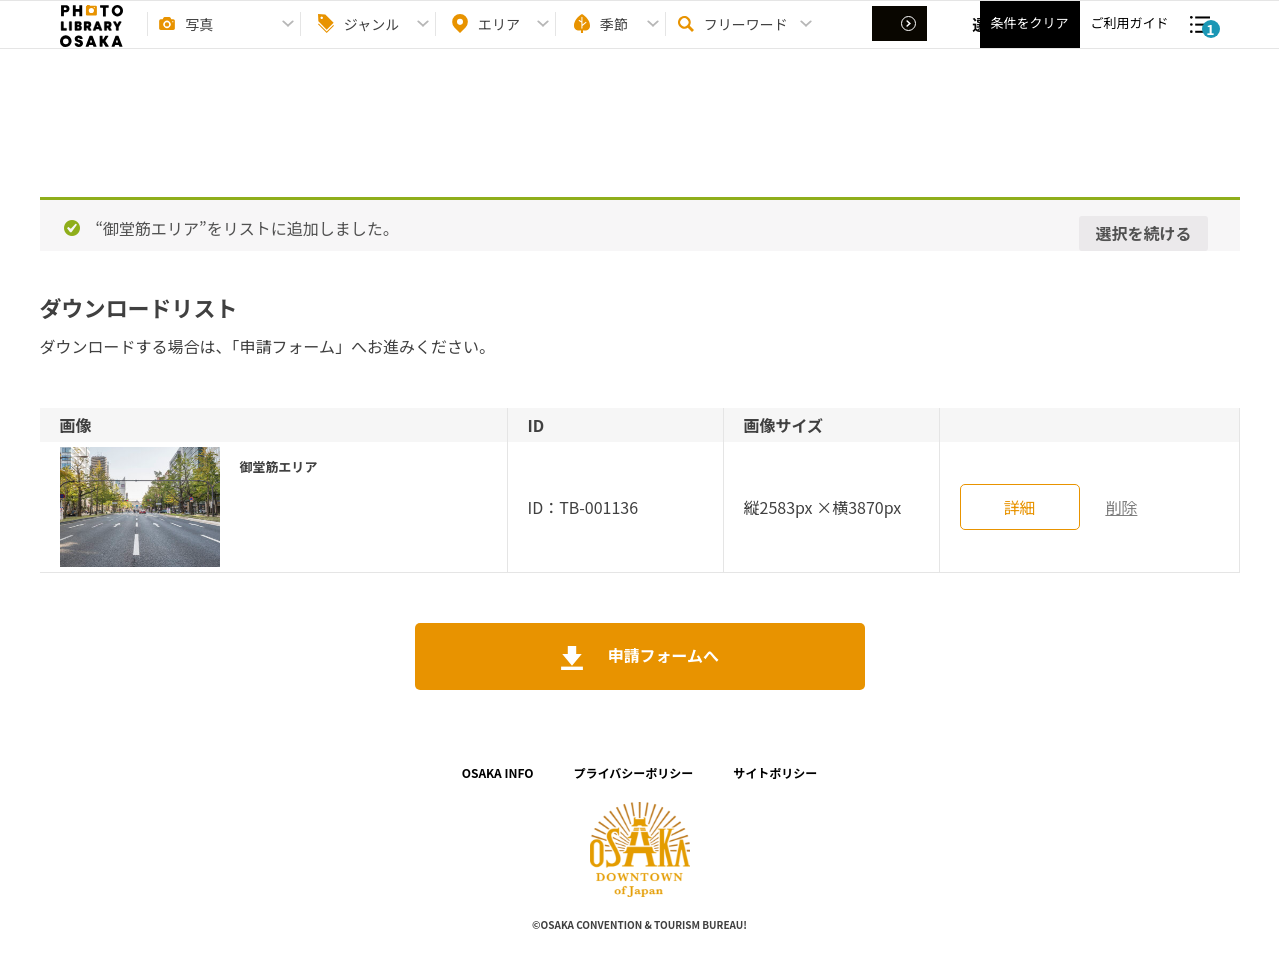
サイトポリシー (775, 772)
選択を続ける (1143, 233)
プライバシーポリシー (634, 772)
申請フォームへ (661, 655)
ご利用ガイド (1129, 40)
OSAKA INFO (498, 772)
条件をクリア (1029, 40)
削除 (1121, 507)
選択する (902, 41)
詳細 (1019, 507)
